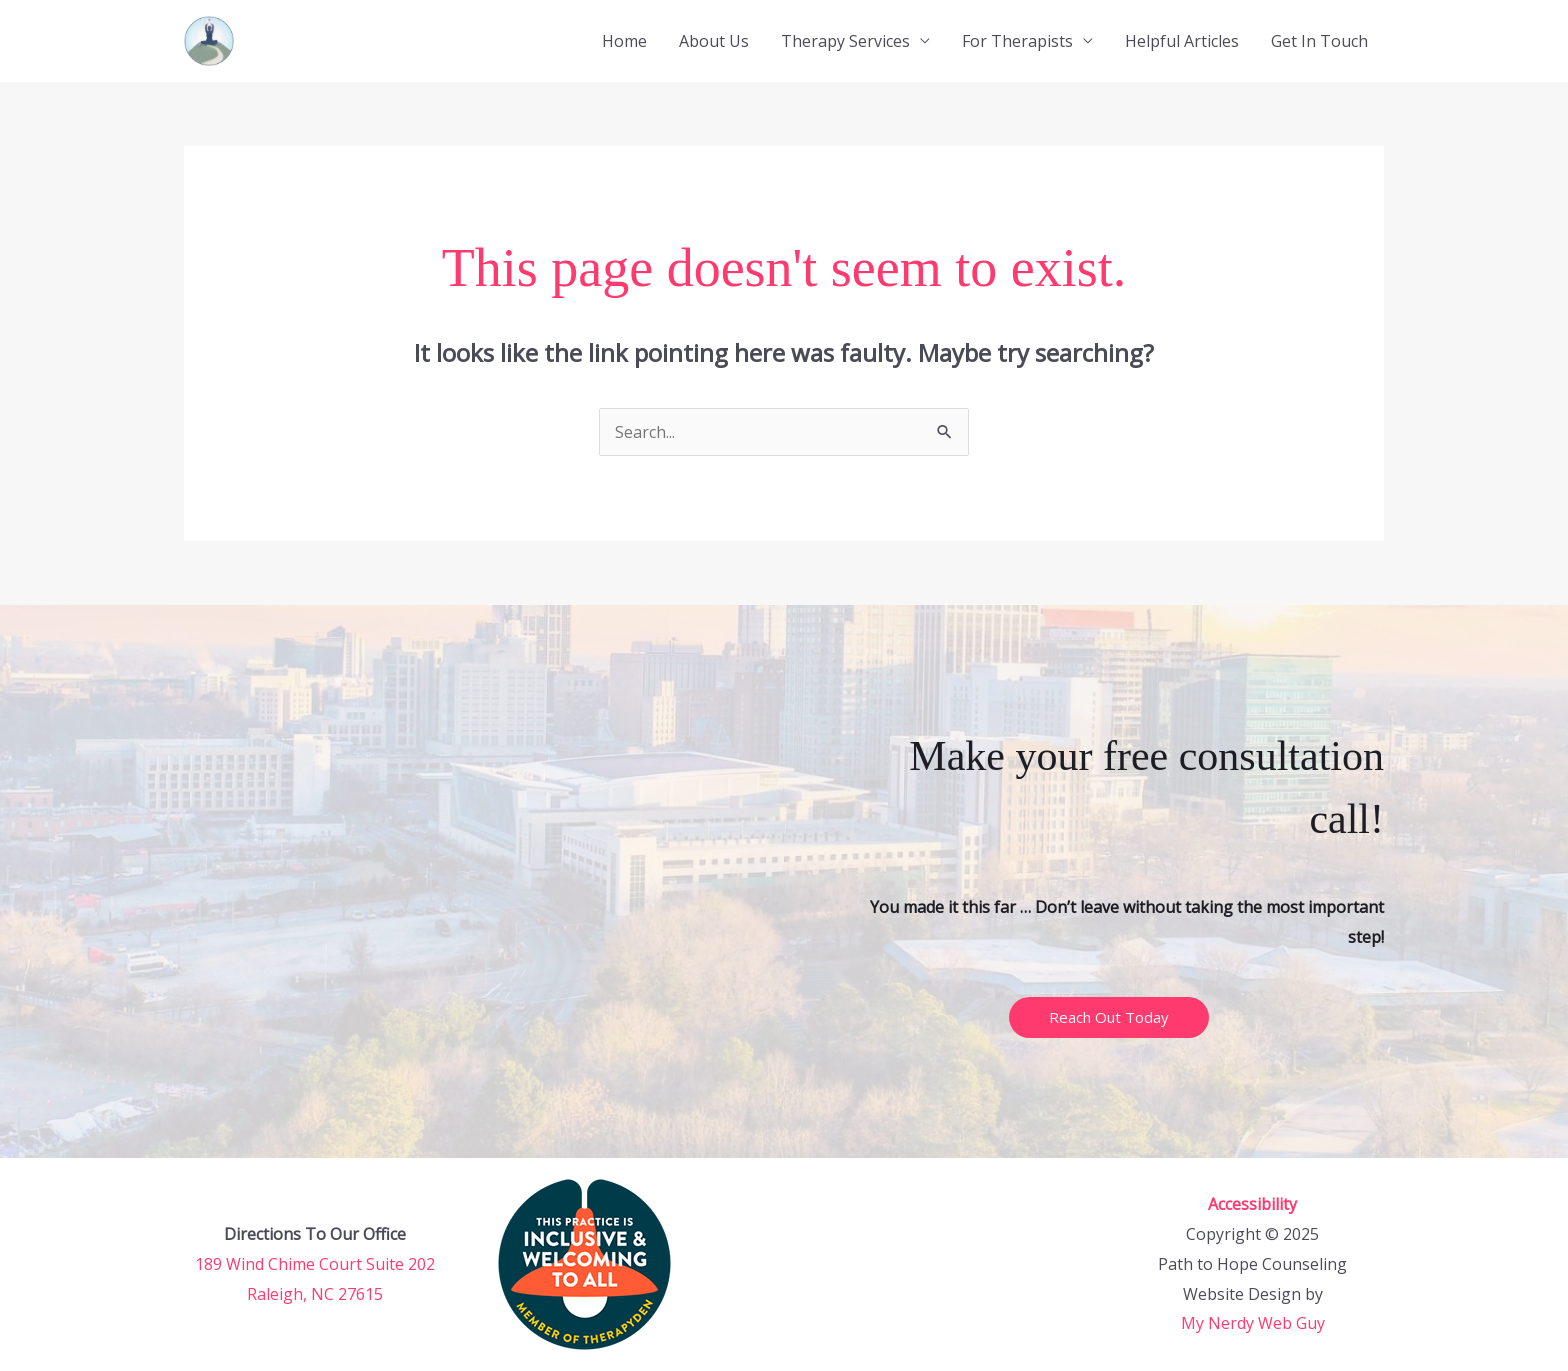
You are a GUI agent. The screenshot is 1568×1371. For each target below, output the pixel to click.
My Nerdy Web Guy (1253, 1323)
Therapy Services (845, 41)
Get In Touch (1319, 41)
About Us (714, 41)
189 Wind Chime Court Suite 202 (315, 1264)
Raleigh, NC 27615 (315, 1294)
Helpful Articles (1182, 41)
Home (624, 41)
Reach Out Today (1109, 1017)
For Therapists (1017, 41)
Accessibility (1252, 1204)
